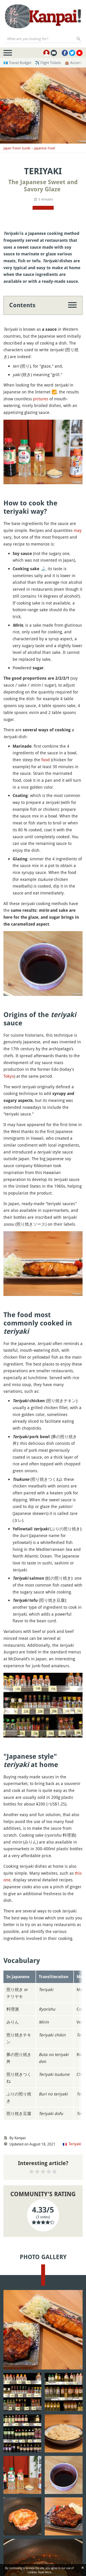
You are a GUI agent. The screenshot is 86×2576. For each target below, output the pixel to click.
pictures (40, 398)
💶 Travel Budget (17, 62)
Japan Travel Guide (17, 148)
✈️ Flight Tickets (48, 62)
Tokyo (8, 1076)
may (78, 530)
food (45, 759)
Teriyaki (75, 2143)
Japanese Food (44, 148)
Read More (44, 2572)
